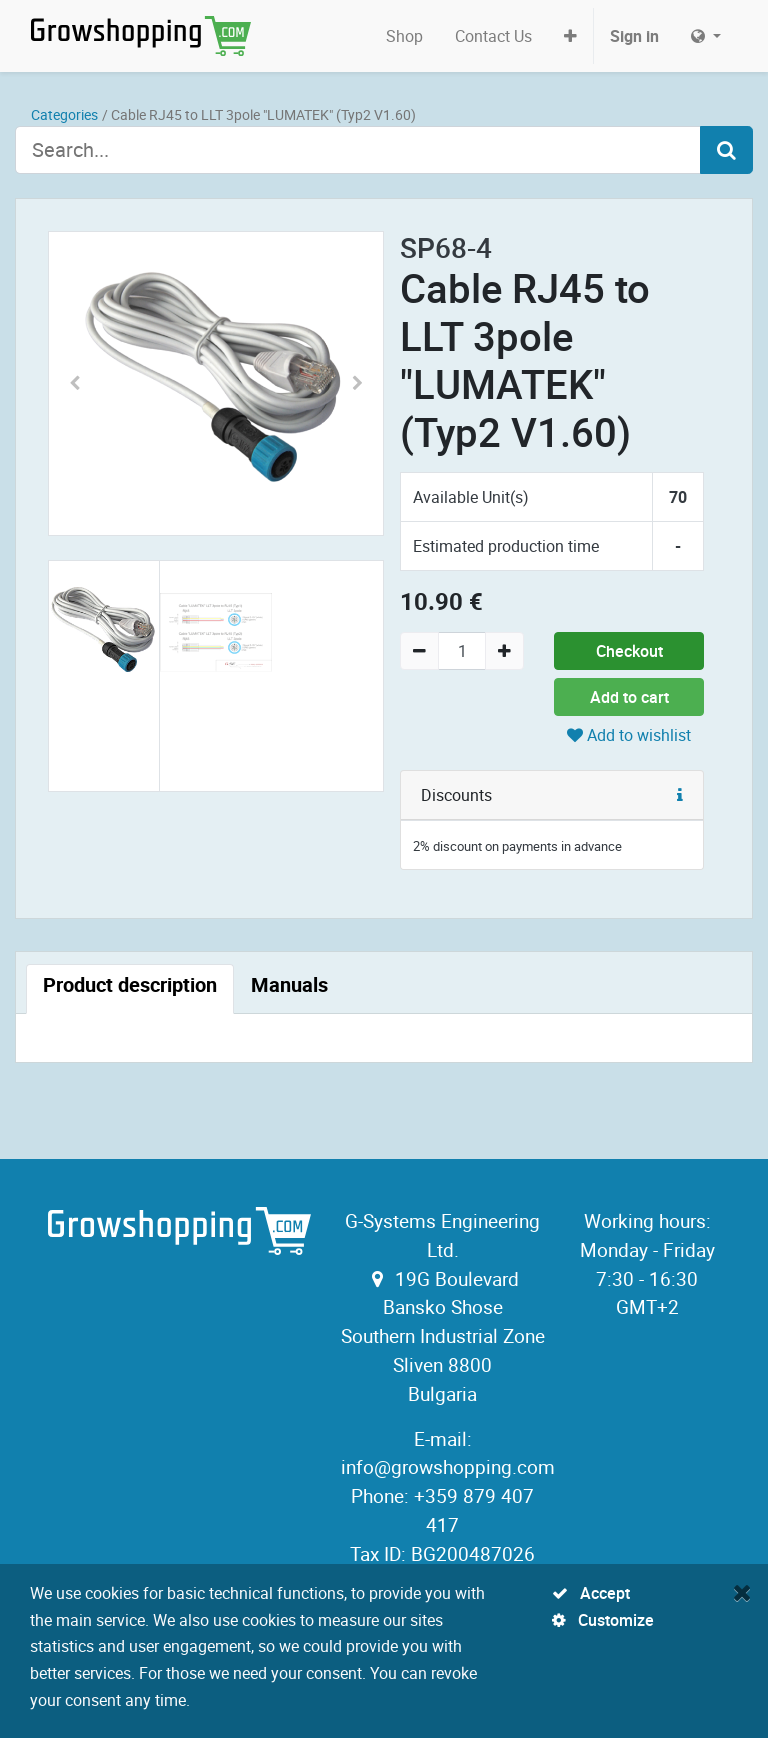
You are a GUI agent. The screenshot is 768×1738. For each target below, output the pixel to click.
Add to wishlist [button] (629, 735)
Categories (64, 114)
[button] (570, 36)
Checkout (629, 651)
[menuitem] (404, 36)
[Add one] (504, 651)
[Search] (726, 150)
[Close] (742, 1592)
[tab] (130, 989)
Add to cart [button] (629, 697)
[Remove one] (419, 651)
